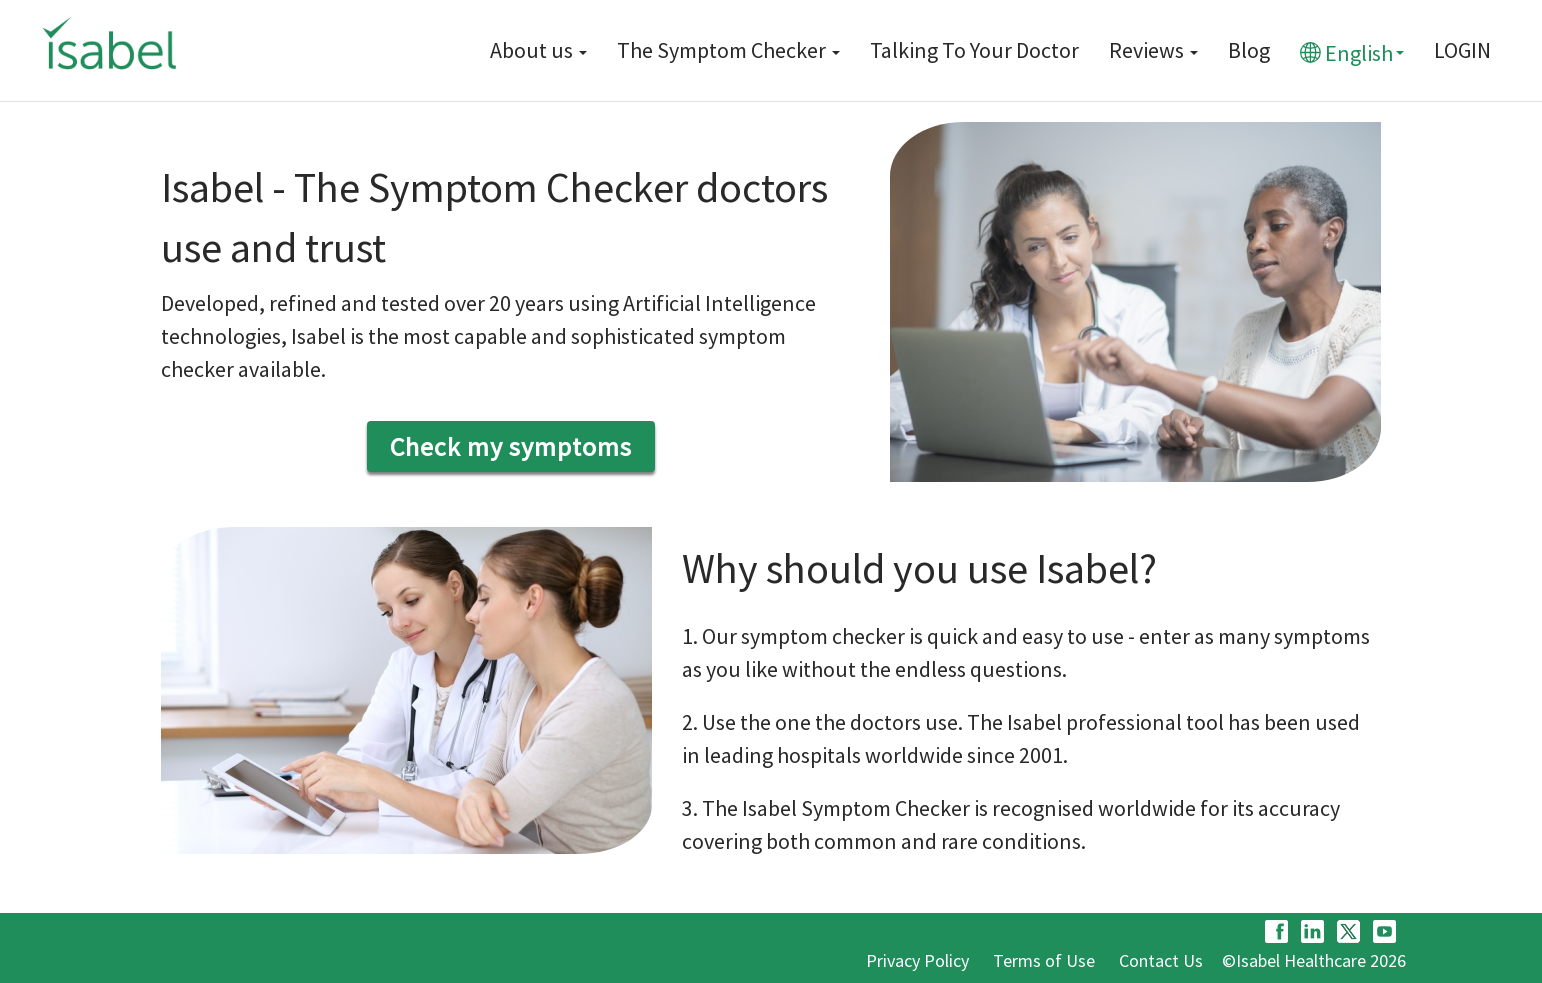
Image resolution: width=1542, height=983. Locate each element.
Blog (1249, 50)
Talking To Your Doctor (974, 50)
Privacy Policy (917, 960)
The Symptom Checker (728, 50)
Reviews (1153, 50)
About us (538, 50)
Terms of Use (1044, 960)
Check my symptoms (511, 446)
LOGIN (1462, 50)
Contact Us (1161, 960)
